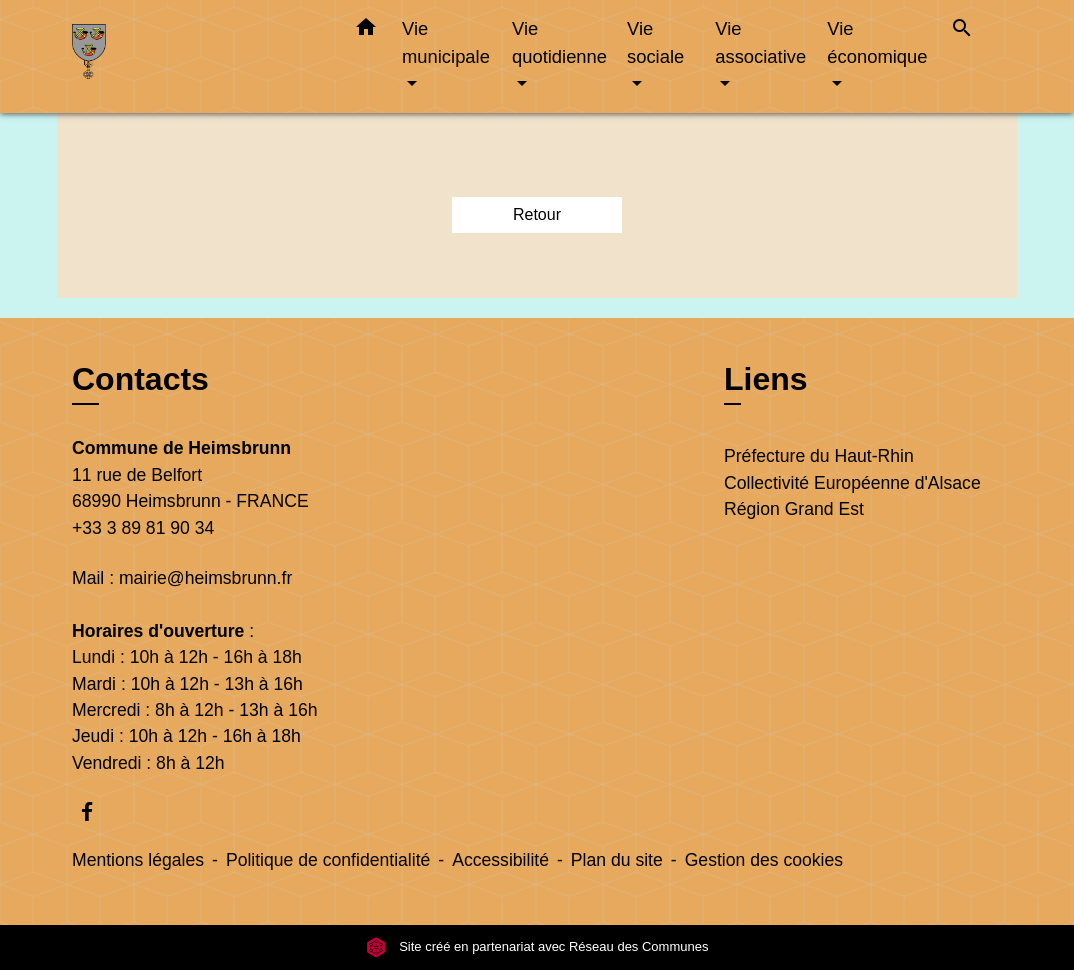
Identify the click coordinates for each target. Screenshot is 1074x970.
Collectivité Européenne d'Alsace (852, 483)
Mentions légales (138, 860)
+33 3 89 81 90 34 (143, 528)
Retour (537, 214)
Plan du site (617, 860)
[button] (366, 31)
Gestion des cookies (764, 860)
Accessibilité (500, 860)
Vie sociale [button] (655, 42)
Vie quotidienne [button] (559, 42)
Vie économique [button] (877, 42)
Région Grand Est (794, 509)
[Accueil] (197, 56)
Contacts (140, 379)
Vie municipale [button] (446, 42)
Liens (766, 379)
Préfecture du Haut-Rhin (819, 456)
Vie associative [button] (760, 42)
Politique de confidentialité (328, 860)
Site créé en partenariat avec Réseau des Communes (537, 946)
